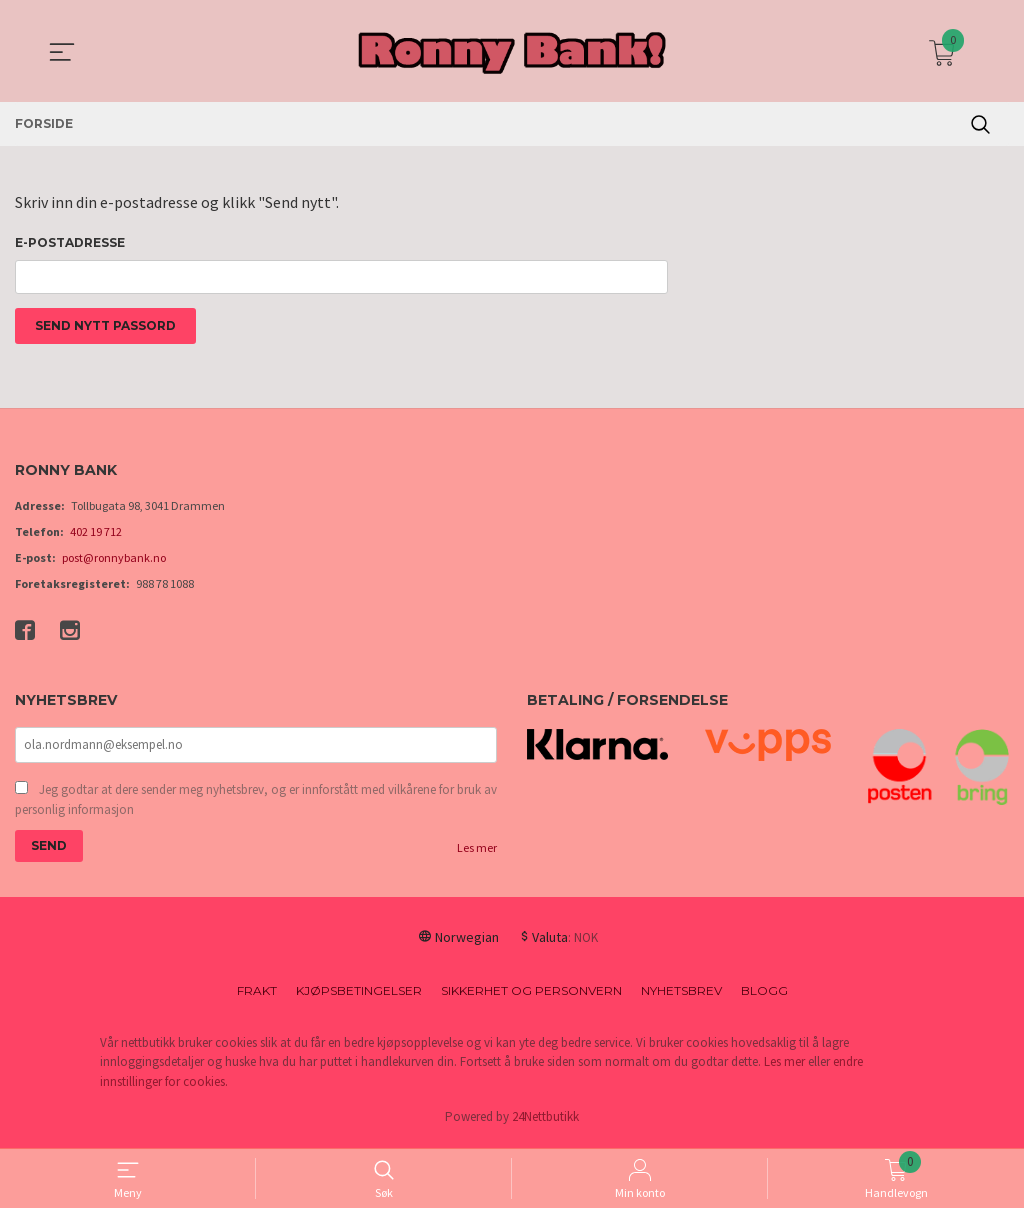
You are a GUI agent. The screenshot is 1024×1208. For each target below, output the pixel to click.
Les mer (477, 852)
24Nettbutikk (545, 1122)
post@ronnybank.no (114, 561)
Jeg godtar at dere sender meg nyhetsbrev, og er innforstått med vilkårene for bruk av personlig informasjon (256, 804)
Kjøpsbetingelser (359, 995)
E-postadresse (70, 242)
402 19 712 (96, 535)
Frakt (257, 995)
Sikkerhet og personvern (531, 995)
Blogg (764, 995)
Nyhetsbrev (681, 995)
